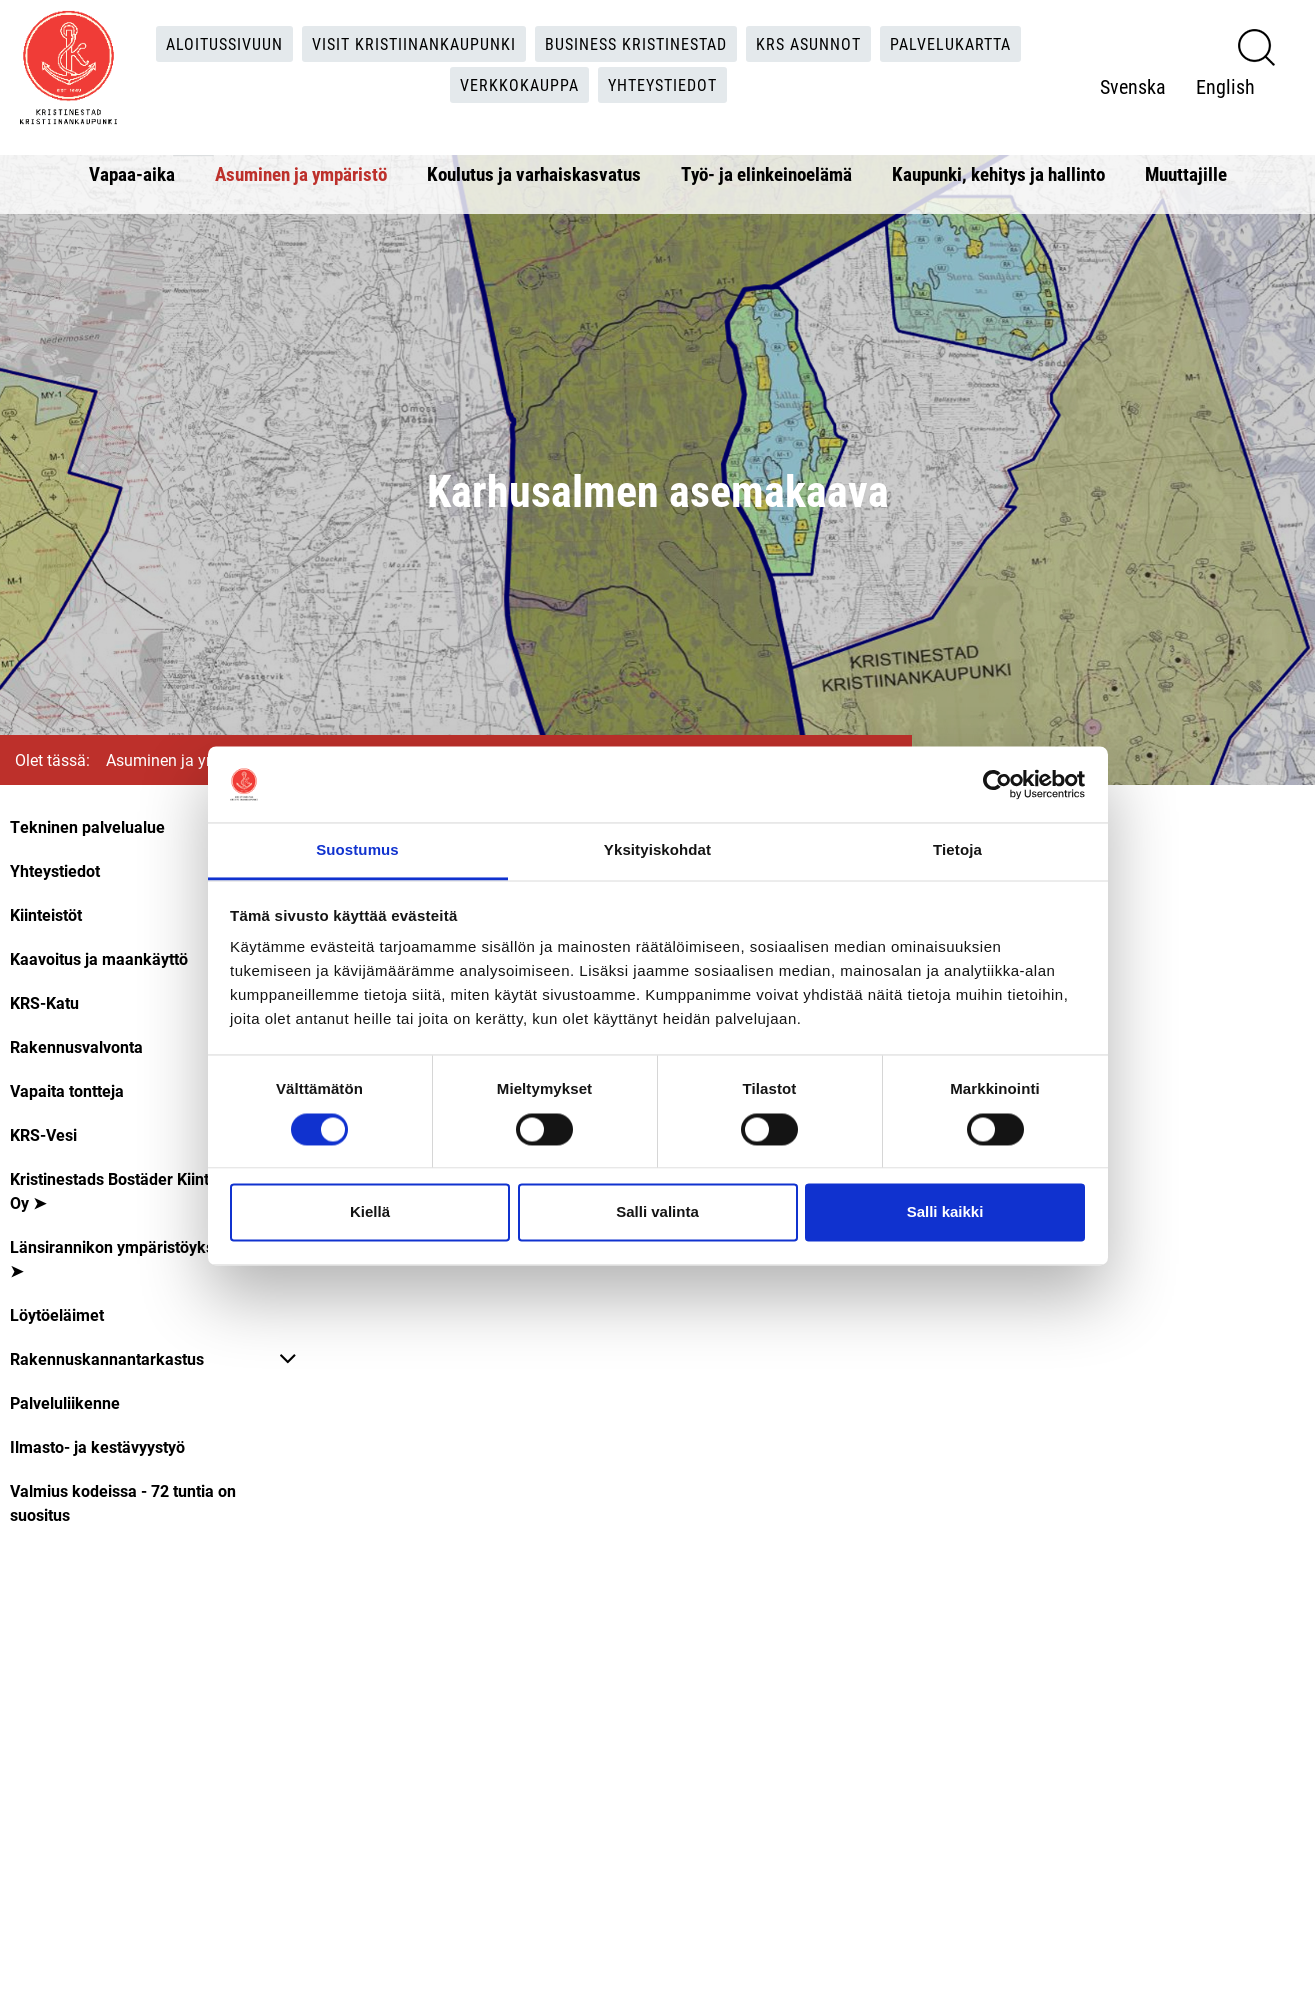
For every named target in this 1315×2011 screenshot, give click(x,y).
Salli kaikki (945, 1212)
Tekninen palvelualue (87, 826)
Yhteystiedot (662, 84)
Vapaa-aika (132, 173)
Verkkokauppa (519, 84)
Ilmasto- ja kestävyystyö (97, 1446)
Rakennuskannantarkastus (107, 1358)
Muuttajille (1186, 173)
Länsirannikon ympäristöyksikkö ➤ (127, 1258)
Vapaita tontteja (67, 1090)
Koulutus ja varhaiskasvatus (534, 173)
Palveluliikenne (65, 1402)
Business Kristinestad (636, 43)
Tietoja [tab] (957, 850)
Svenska (1133, 86)
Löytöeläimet (57, 1314)
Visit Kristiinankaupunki (414, 43)
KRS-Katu (44, 1002)
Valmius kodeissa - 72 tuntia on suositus (123, 1502)
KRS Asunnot (808, 43)
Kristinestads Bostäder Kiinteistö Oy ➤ (127, 1190)
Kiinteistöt (46, 914)
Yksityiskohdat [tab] (657, 850)
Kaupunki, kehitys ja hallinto (998, 173)
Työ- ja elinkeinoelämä (766, 173)
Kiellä (370, 1212)
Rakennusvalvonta (76, 1046)
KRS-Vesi (43, 1134)
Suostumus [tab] (357, 850)
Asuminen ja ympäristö (301, 173)
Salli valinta (657, 1212)
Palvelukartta (950, 43)
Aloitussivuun (224, 43)
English (1225, 86)
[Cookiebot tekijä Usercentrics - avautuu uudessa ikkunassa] (997, 784)
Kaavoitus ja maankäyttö (99, 958)
